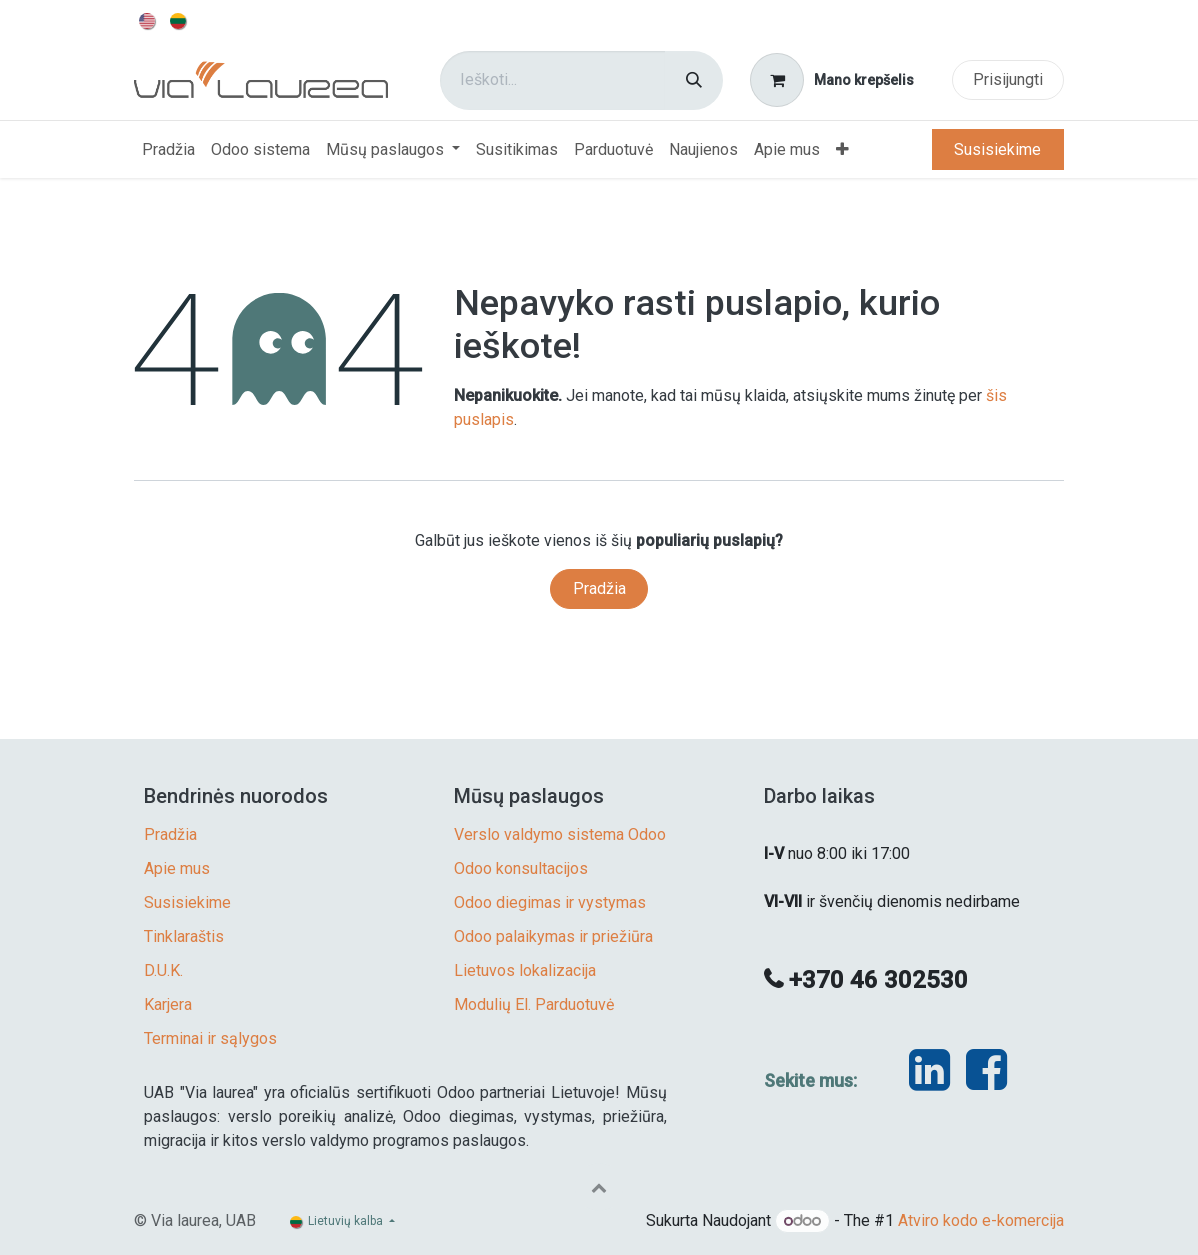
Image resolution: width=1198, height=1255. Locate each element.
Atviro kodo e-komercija (981, 1220)
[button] (599, 1187)
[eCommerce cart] (832, 80)
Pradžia (599, 588)
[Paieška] (694, 80)
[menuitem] (148, 20)
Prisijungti (1008, 79)
